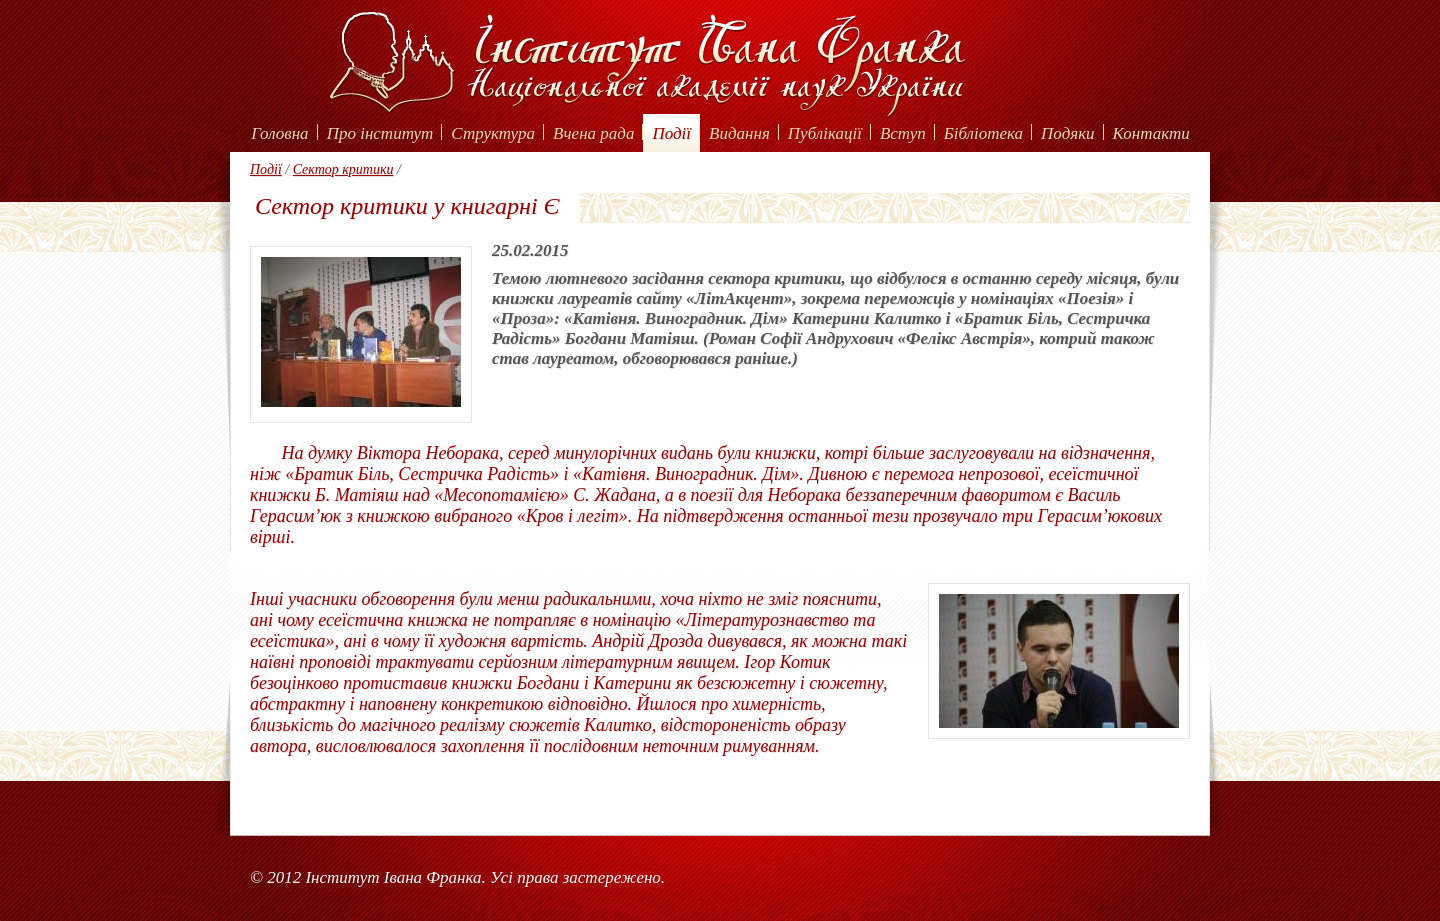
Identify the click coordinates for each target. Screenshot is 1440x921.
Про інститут (380, 133)
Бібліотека (983, 133)
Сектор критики (343, 169)
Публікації (825, 133)
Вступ (903, 133)
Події (671, 133)
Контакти (1151, 133)
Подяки (1068, 133)
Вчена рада (594, 133)
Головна (279, 133)
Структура (493, 133)
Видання (739, 133)
